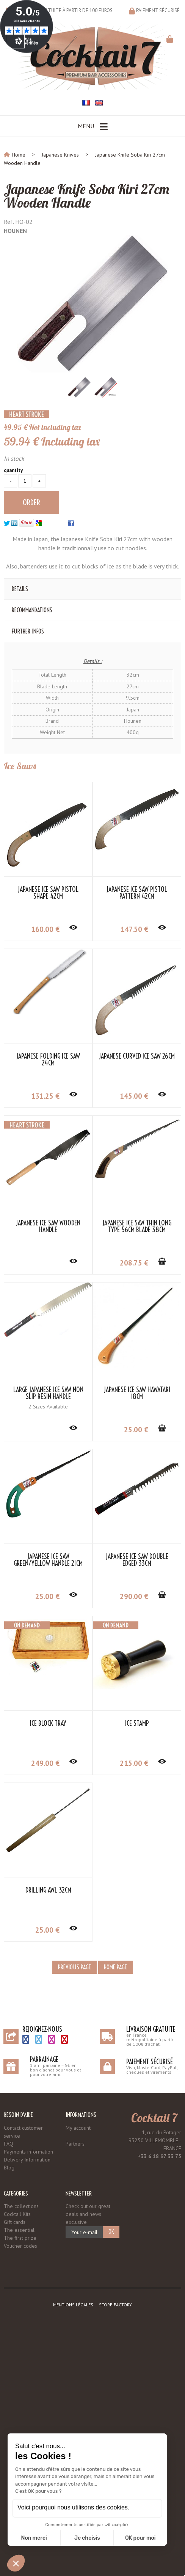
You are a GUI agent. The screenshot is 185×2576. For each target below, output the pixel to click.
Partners (75, 2143)
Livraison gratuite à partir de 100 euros (64, 10)
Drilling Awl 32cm (48, 1890)
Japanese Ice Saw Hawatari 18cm (137, 1393)
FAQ (8, 2143)
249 (45, 1763)
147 (134, 929)
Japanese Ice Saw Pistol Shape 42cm (48, 893)
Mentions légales (73, 2304)
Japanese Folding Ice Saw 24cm (48, 1060)
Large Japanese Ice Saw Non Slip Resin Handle (48, 1393)
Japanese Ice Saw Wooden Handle (48, 1226)
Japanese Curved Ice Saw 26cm (137, 1056)
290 (134, 1596)
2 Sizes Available (48, 1406)
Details (20, 589)
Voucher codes (20, 2245)
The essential (19, 2230)
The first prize (20, 2237)
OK (111, 2231)
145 (134, 1096)
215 (134, 1763)
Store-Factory (115, 2304)
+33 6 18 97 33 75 (159, 2156)
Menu (93, 126)
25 (136, 1429)
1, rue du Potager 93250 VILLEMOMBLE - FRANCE (155, 2140)
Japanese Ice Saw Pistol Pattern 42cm (137, 893)
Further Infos (28, 631)
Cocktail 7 (154, 2117)
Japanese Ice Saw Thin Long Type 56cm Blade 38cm (136, 1226)
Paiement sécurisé (158, 10)
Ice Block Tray (48, 1723)
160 (45, 929)
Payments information (28, 2151)
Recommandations (32, 610)
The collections (21, 2206)
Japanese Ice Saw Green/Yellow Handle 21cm (48, 1560)
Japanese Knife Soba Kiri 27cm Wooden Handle (86, 195)
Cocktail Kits (17, 2214)
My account (78, 2127)
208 (134, 1262)
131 (45, 1096)
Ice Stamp (137, 1723)
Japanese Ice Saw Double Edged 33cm (137, 1560)
